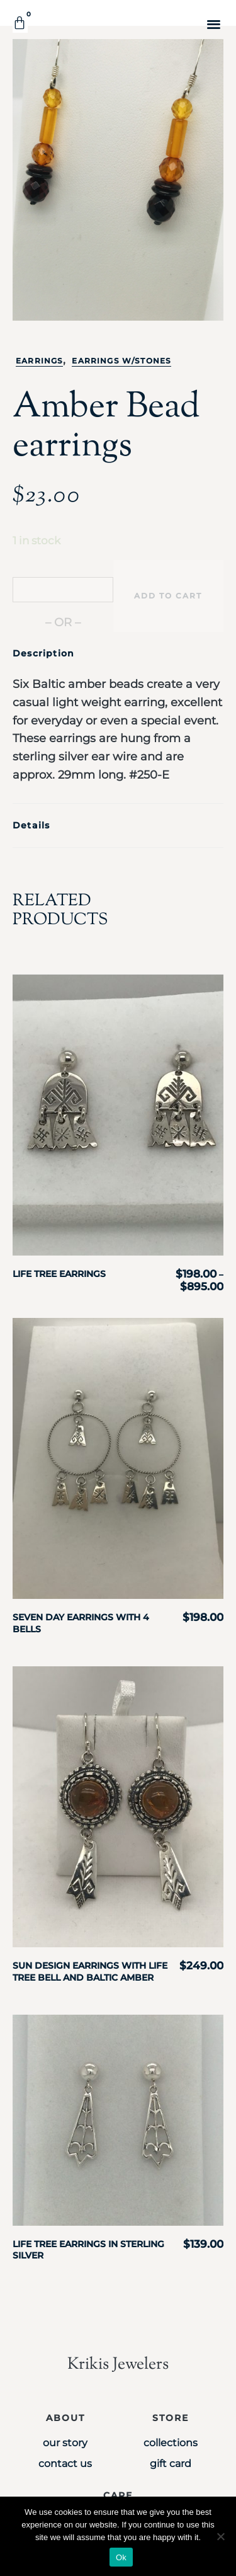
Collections (170, 2443)
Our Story (65, 2443)
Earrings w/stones (121, 360)
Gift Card (170, 2464)
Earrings (39, 360)
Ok (121, 2557)
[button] (214, 24)
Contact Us (65, 2464)
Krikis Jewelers (118, 2364)
